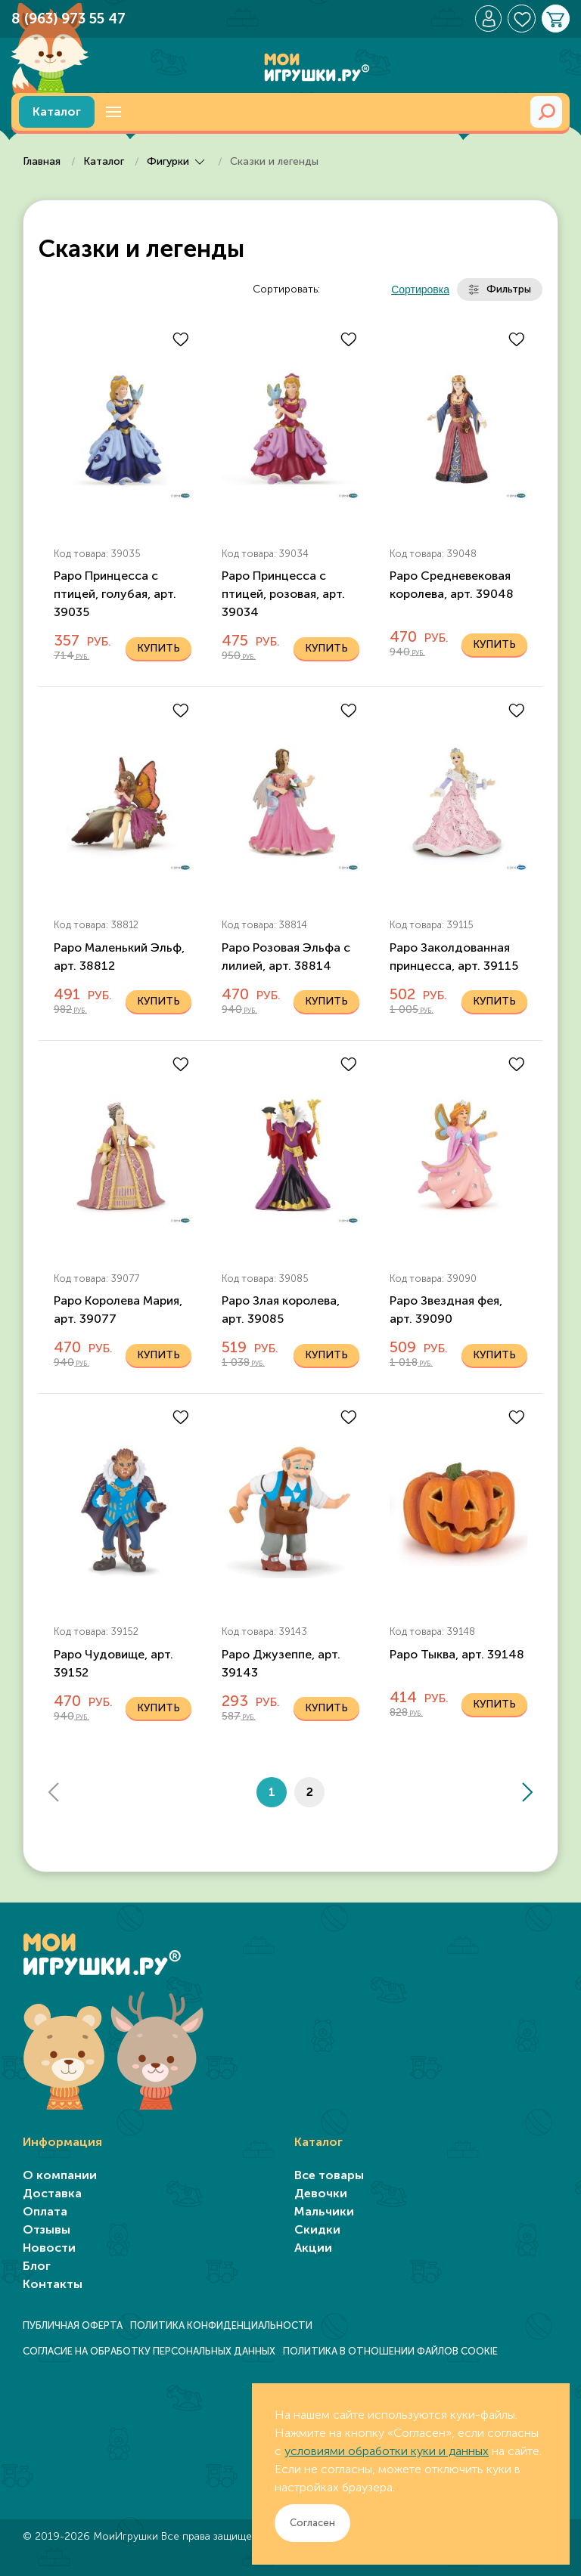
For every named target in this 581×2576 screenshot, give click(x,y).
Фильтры (499, 289)
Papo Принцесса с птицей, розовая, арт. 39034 (283, 593)
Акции (313, 2247)
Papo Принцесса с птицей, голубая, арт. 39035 (115, 593)
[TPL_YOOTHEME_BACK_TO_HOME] (290, 60)
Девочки (320, 2193)
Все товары (329, 2175)
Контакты (52, 2284)
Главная (43, 161)
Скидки (317, 2229)
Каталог (57, 111)
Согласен (312, 2522)
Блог (37, 2266)
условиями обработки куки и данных (386, 2451)
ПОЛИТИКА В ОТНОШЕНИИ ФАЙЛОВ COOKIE (390, 2351)
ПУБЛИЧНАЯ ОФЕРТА (73, 2325)
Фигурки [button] (178, 161)
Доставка (52, 2193)
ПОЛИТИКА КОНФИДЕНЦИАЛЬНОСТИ (221, 2325)
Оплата (45, 2211)
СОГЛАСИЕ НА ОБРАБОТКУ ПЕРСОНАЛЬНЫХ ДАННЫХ (149, 2351)
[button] (113, 112)
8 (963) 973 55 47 (68, 18)
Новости (49, 2247)
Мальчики (324, 2211)
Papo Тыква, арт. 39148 (457, 1654)
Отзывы (46, 2229)
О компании (60, 2175)
